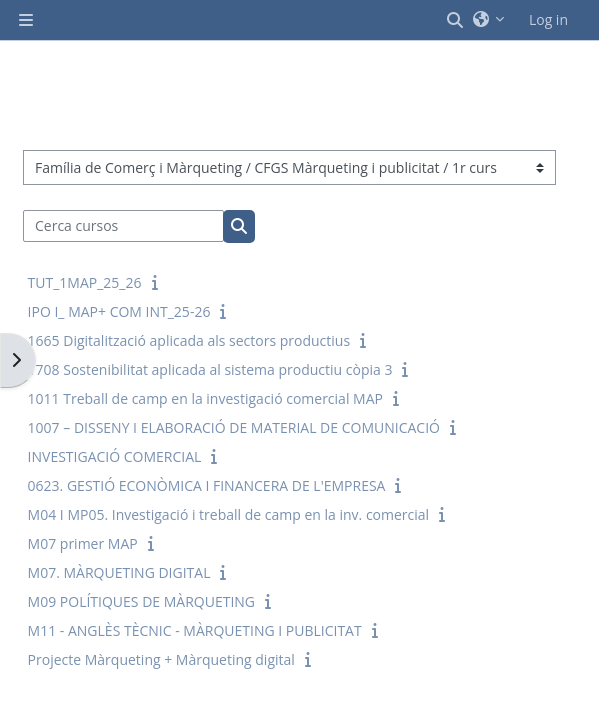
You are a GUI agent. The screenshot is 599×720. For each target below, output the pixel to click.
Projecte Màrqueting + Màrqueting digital (161, 659)
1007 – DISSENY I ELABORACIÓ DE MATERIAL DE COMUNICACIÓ (234, 427)
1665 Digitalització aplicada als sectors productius (189, 340)
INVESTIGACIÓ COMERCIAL (115, 456)
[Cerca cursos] (124, 226)
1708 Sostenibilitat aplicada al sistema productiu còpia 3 (210, 369)
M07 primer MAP (83, 543)
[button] (456, 20)
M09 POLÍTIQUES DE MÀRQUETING (141, 601)
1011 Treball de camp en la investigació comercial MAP (205, 398)
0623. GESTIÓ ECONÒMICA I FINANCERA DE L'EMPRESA (207, 485)
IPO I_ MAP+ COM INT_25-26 (119, 311)
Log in (548, 19)
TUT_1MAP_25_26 (85, 282)
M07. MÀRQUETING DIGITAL (119, 572)
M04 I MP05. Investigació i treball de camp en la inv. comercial (229, 514)
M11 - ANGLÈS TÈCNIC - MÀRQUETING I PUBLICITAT (195, 630)
